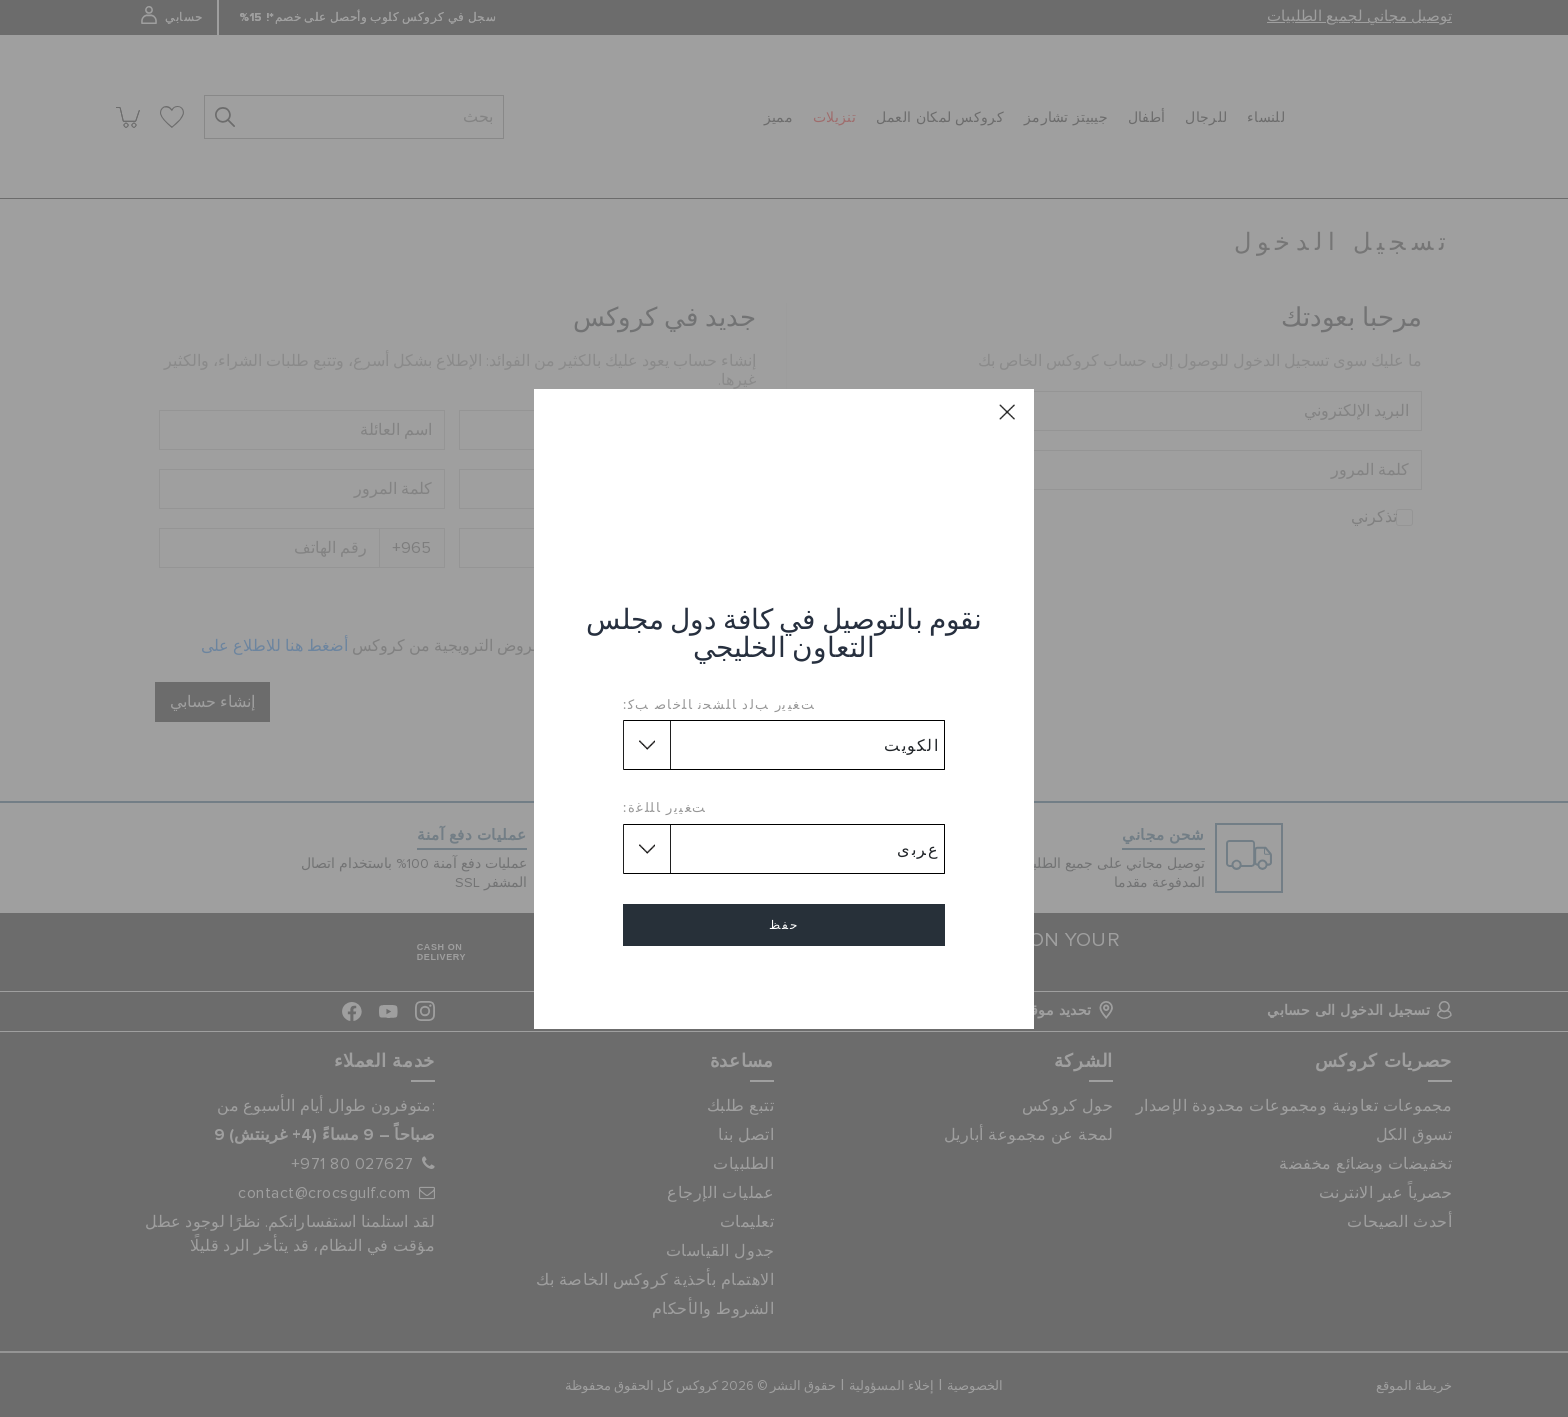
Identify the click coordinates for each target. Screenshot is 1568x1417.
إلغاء (784, 982)
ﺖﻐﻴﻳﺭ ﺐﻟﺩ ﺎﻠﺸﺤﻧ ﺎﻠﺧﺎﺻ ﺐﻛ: (719, 704)
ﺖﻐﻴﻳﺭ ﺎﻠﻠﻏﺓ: (665, 807)
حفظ (784, 925)
